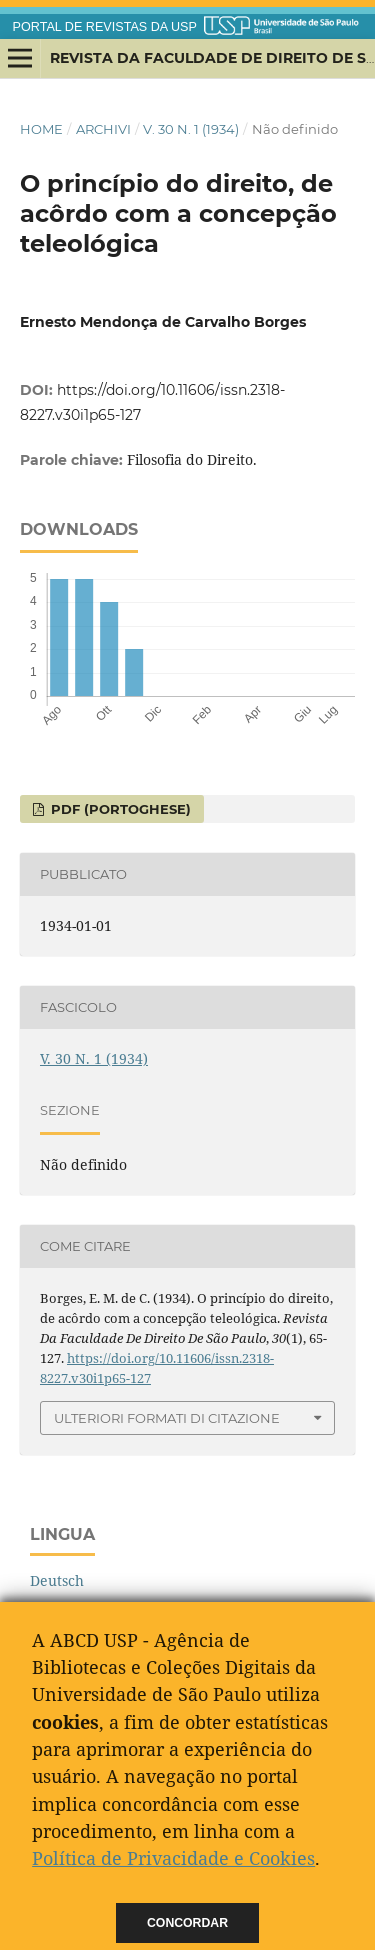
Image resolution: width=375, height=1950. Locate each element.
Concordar (187, 1923)
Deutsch (57, 1580)
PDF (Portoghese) (119, 809)
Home (41, 129)
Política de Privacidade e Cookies (173, 1858)
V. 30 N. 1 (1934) (191, 129)
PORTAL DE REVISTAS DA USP (105, 27)
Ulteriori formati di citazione (167, 1418)
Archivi (103, 129)
